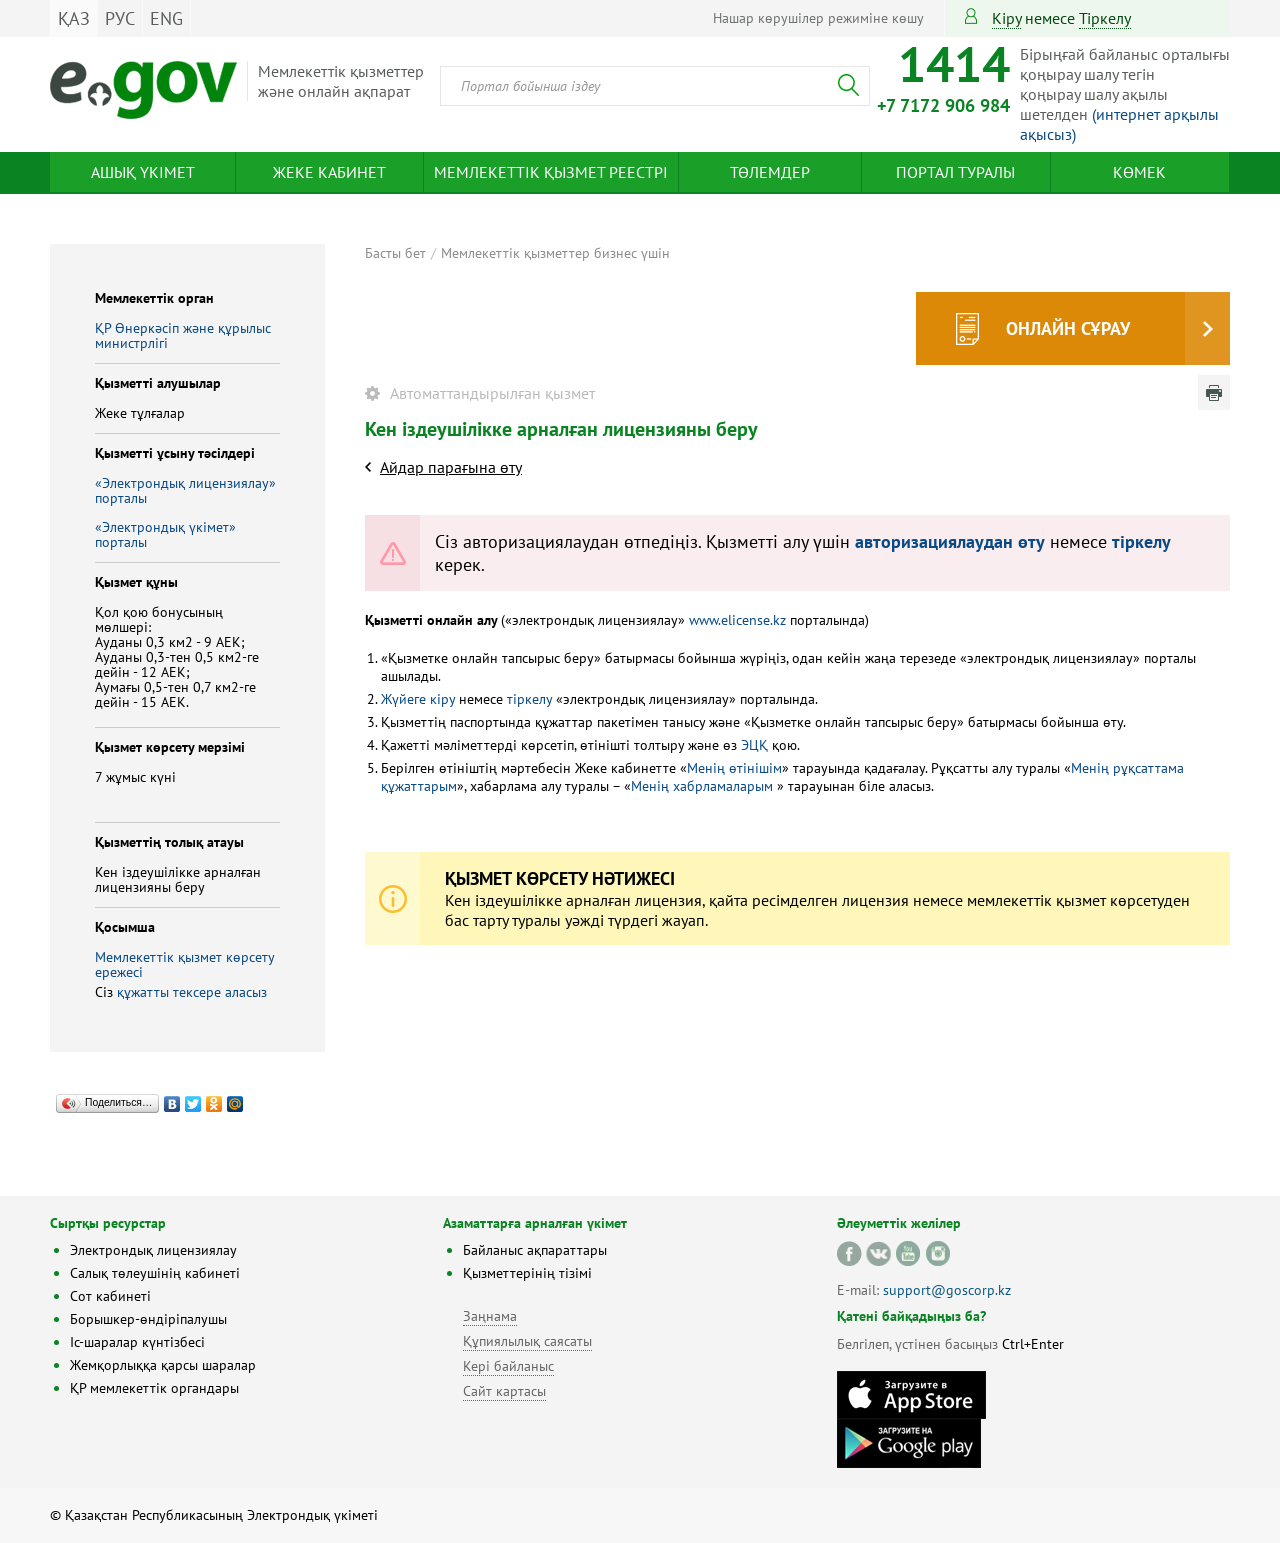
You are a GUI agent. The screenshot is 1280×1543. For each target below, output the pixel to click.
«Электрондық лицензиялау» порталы (185, 490)
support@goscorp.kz (947, 1290)
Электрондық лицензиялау (153, 1250)
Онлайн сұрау (1068, 328)
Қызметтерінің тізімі (527, 1273)
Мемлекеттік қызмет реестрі (551, 172)
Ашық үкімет (143, 172)
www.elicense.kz (737, 620)
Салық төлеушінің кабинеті (155, 1273)
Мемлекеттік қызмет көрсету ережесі (184, 964)
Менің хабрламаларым (704, 786)
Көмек (1139, 172)
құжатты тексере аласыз (192, 992)
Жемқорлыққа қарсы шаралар (163, 1365)
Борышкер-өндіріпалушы (148, 1319)
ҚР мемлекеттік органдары (154, 1388)
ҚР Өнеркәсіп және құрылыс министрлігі (183, 335)
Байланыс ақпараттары (535, 1250)
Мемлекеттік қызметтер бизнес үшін (555, 253)
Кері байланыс (508, 1366)
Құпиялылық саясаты (527, 1341)
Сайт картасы (504, 1391)
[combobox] (655, 86)
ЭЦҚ (756, 745)
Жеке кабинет (329, 172)
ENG (166, 18)
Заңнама (490, 1316)
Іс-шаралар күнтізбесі (137, 1342)
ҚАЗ (74, 18)
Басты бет (395, 253)
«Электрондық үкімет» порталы (165, 534)
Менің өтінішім (734, 768)
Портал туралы (955, 172)
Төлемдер (770, 172)
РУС (120, 18)
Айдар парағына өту (451, 467)
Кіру (1006, 18)
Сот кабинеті (110, 1296)
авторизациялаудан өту (950, 541)
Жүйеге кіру (418, 699)
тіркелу (1105, 18)
